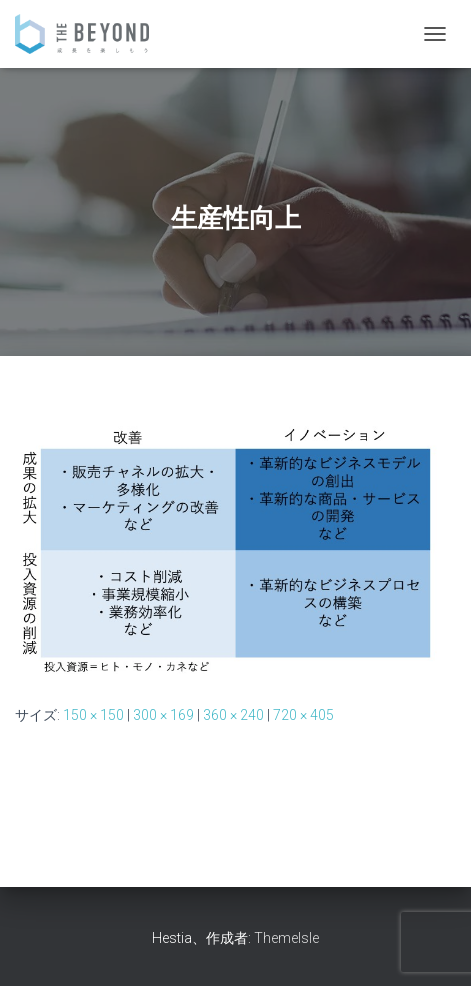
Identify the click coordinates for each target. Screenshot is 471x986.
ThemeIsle (286, 938)
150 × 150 (93, 715)
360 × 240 (233, 715)
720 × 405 (303, 715)
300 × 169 (163, 715)
